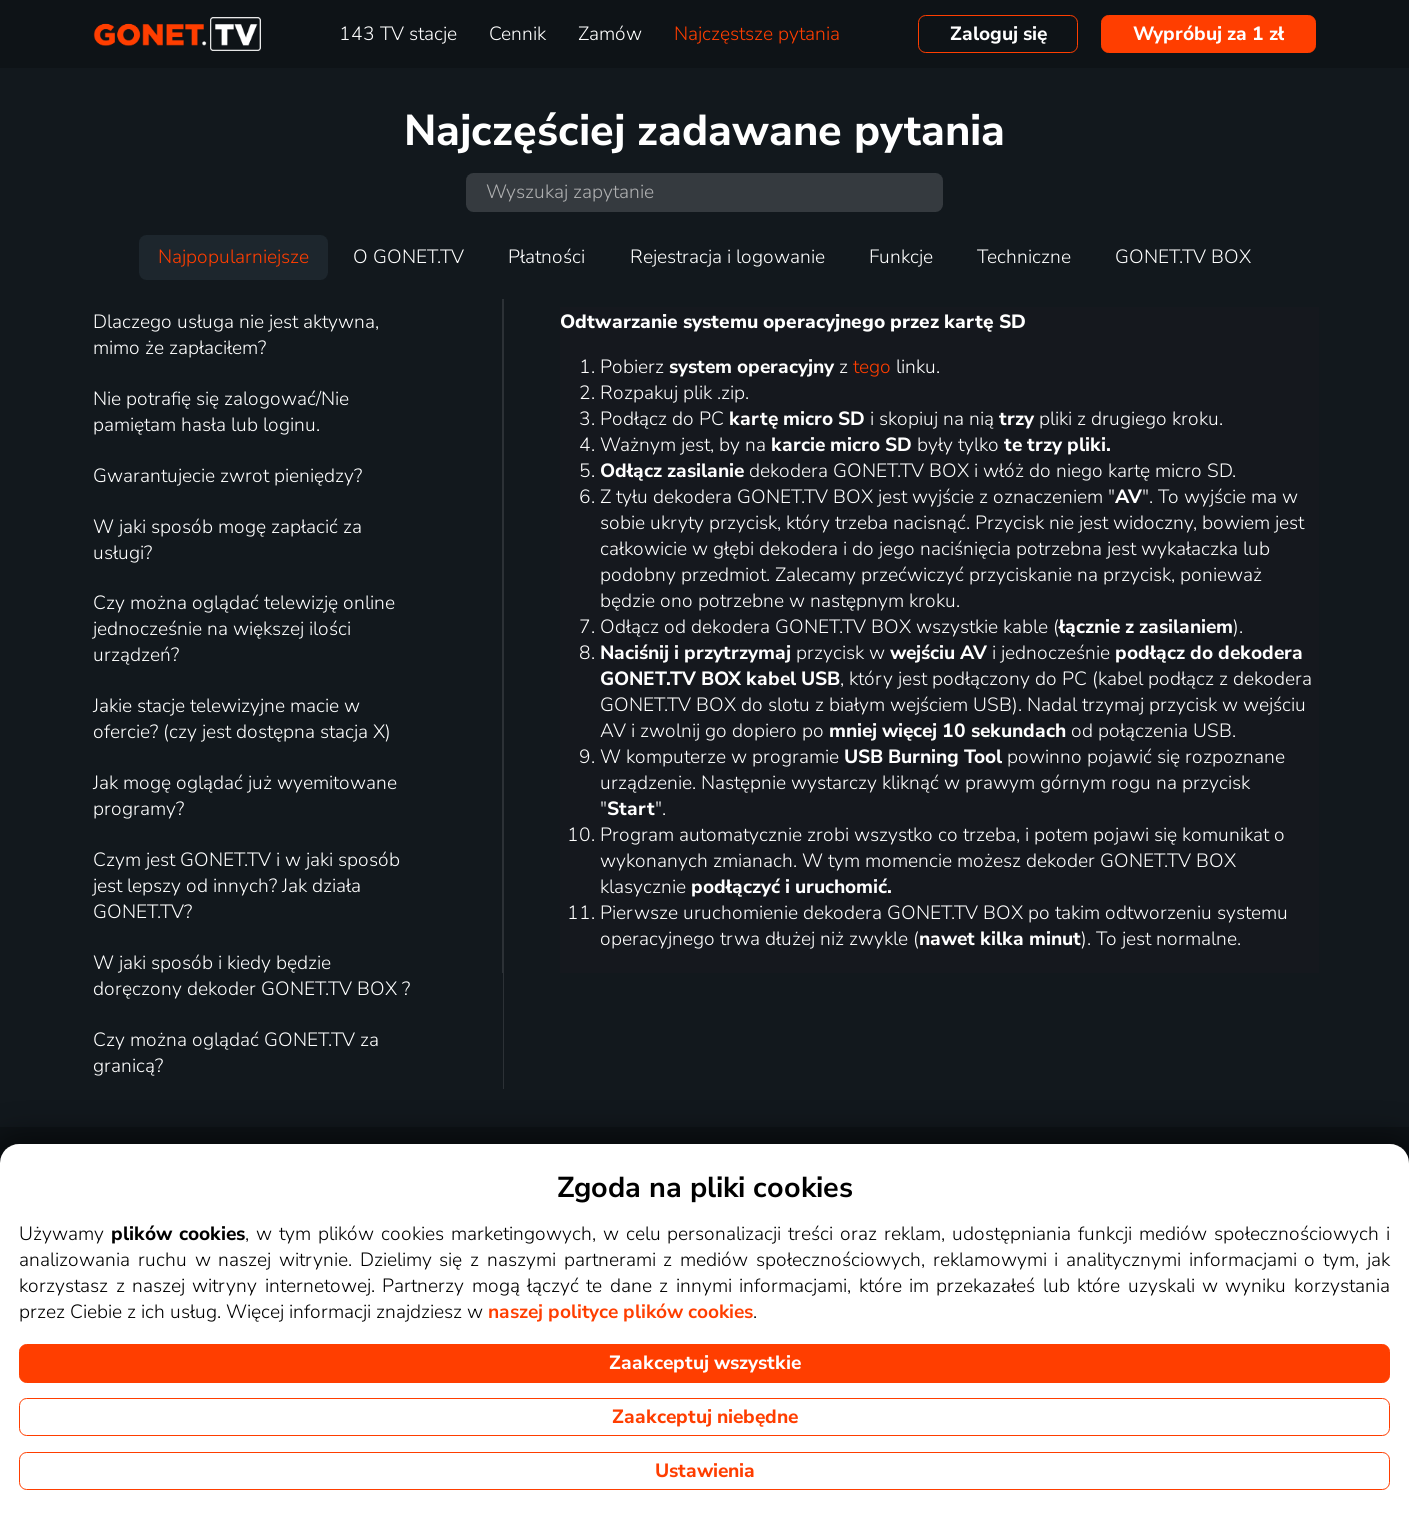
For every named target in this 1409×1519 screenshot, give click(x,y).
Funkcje (901, 257)
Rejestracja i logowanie (727, 257)
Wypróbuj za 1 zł (1208, 34)
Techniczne (1024, 257)
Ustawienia (705, 1471)
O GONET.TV (408, 257)
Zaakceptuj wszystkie (705, 1363)
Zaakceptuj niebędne (705, 1417)
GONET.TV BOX (1183, 257)
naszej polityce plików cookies (620, 1312)
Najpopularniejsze (233, 257)
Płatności (546, 257)
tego (872, 367)
